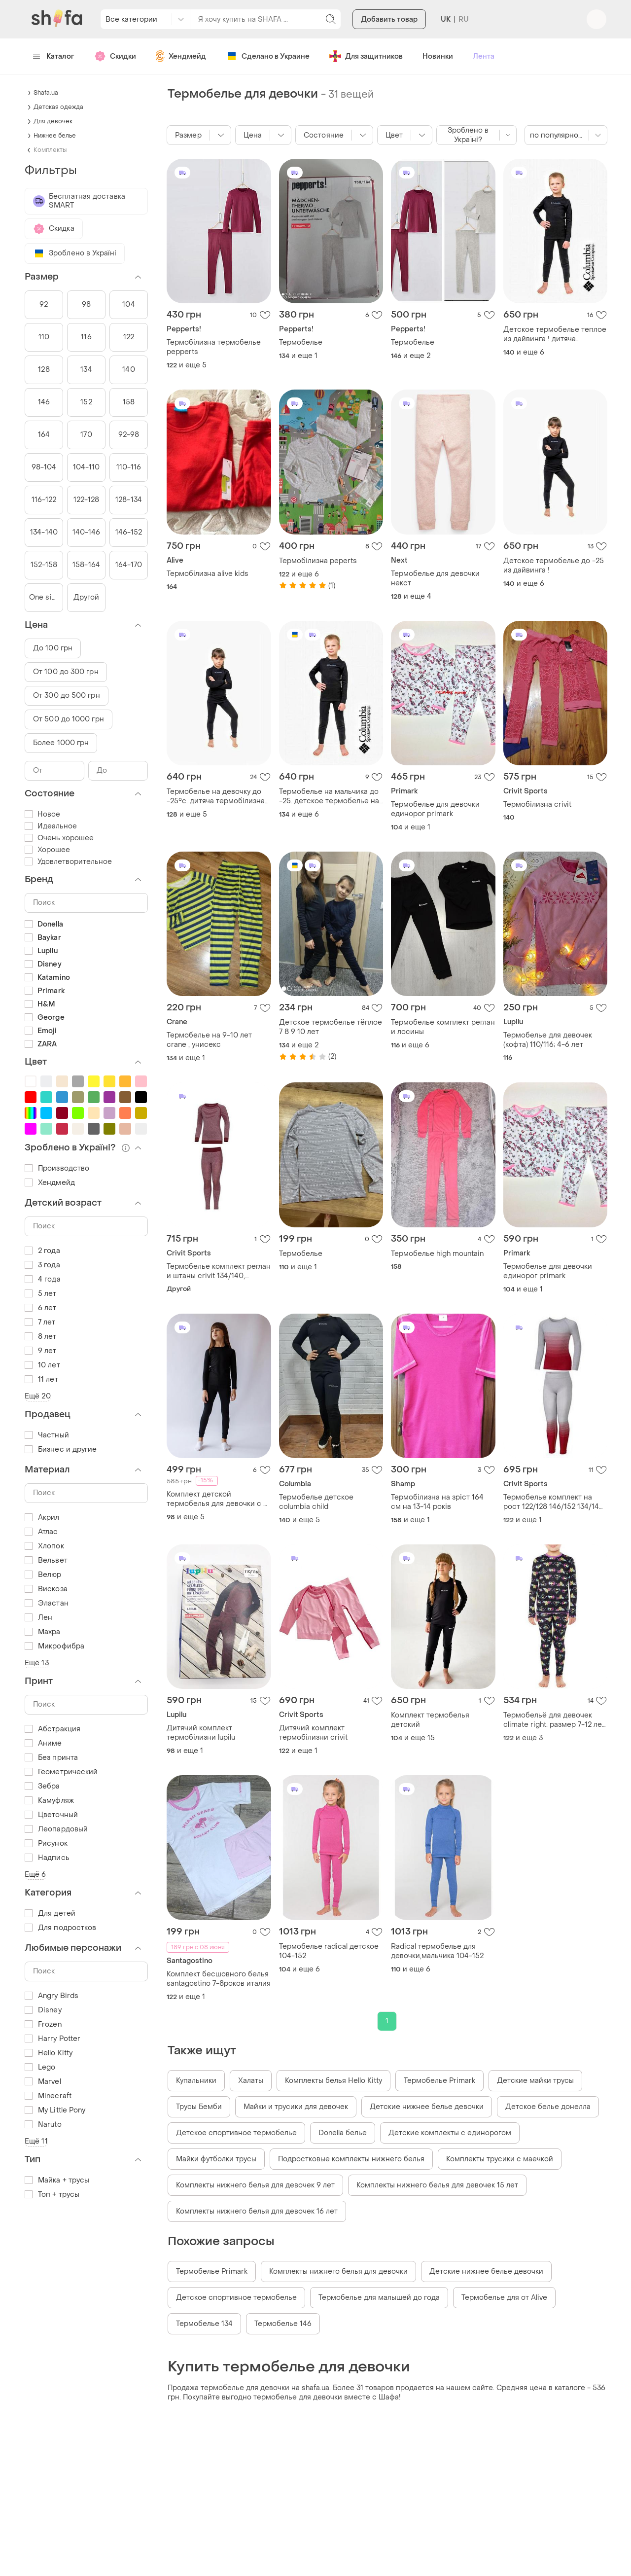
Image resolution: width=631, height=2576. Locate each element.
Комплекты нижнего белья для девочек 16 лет (257, 2211)
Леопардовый (56, 1829)
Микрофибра (54, 1646)
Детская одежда (58, 107)
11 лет (41, 1379)
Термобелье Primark (439, 2080)
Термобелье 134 (204, 2323)
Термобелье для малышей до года (379, 2297)
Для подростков (60, 1927)
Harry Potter (52, 2038)
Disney (43, 2010)
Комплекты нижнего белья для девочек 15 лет (437, 2185)
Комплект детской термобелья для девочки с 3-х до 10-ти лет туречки (219, 1499)
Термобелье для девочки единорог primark (435, 809)
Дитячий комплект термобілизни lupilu (201, 1732)
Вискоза (46, 1589)
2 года (42, 1250)
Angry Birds (51, 1996)
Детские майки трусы (535, 2080)
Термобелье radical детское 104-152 (329, 1951)
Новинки (437, 56)
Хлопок (44, 1546)
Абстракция (52, 1729)
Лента (483, 56)
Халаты (250, 2080)
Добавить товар (389, 21)
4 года (43, 1279)
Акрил (42, 1517)
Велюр (43, 1574)
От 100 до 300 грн (66, 672)
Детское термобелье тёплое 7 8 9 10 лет (330, 1027)
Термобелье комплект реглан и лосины (443, 1027)
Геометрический (61, 1772)
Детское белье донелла (548, 2106)
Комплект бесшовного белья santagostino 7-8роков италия (219, 1978)
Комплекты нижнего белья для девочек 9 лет (255, 2185)
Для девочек (53, 121)
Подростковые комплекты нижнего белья (351, 2159)
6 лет (41, 1308)
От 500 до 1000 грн (68, 719)
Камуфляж (49, 1800)
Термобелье (300, 342)
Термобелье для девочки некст (435, 578)
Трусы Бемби (199, 2106)
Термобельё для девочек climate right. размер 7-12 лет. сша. (554, 1720)
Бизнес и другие (61, 1449)
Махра (43, 1632)
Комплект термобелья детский (430, 1720)
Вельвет (46, 1560)
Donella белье (342, 2133)
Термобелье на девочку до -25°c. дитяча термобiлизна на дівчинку (216, 796)
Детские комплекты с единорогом (449, 2133)
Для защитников (366, 56)
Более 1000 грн (61, 743)
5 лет (41, 1293)
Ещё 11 (36, 2141)
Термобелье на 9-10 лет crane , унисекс (209, 1040)
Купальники (196, 2080)
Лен (38, 1617)
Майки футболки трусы (216, 2159)
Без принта (51, 1757)
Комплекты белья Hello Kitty (333, 2080)
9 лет (41, 1351)
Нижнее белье (55, 136)
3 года (42, 1265)
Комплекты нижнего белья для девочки (338, 2271)
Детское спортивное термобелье (236, 2133)
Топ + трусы (52, 2194)
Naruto (43, 2124)
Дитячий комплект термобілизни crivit (313, 1732)
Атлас (41, 1532)
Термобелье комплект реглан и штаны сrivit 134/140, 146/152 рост (219, 1271)
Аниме (43, 1743)
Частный (47, 1435)
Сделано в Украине (268, 56)
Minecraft (48, 2096)
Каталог (53, 56)
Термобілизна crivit (537, 804)
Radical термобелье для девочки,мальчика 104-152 (437, 1951)
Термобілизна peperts (318, 561)
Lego (40, 2067)
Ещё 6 (35, 1874)
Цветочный (51, 1815)
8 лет (41, 1336)
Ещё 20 (38, 1396)
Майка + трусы (57, 2180)
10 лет (42, 1365)
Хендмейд (181, 56)
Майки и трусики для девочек (296, 2106)
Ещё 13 (37, 1663)
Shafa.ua (46, 93)
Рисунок (46, 1843)
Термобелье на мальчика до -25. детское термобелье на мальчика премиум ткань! (329, 796)
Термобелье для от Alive (504, 2297)
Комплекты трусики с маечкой (499, 2159)
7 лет (40, 1322)
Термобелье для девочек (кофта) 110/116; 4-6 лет (547, 1040)
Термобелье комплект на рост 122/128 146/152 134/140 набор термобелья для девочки (553, 1502)
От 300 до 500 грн (66, 695)
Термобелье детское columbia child (316, 1502)
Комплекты (50, 150)
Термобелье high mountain (437, 1253)
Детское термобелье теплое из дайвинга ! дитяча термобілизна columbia (554, 334)
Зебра (42, 1786)
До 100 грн (52, 648)
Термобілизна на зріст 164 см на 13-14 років (437, 1502)
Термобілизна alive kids (207, 573)
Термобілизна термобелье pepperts (214, 347)
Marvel (43, 2081)
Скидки (115, 56)
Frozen (43, 2024)
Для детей (50, 1913)
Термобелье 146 (283, 2323)
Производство (57, 1168)
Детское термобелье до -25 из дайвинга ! (553, 565)
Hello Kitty (48, 2053)
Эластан (47, 1603)
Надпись (47, 1857)
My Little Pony (55, 2110)
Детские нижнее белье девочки (427, 2106)
